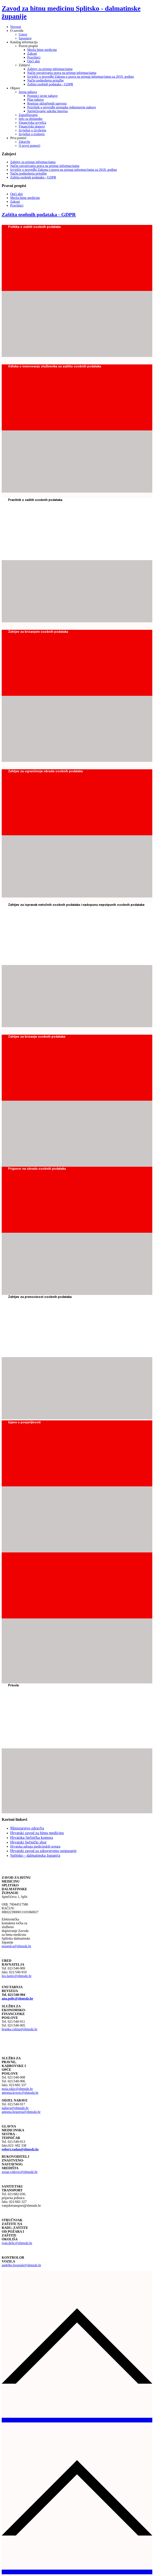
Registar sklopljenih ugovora (47, 103)
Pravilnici (33, 57)
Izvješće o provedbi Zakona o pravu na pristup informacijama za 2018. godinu (63, 169)
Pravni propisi (28, 46)
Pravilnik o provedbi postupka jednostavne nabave (61, 107)
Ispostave (25, 38)
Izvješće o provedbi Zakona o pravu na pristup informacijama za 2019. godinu (80, 76)
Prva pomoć (18, 138)
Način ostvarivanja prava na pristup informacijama (61, 73)
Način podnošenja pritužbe (45, 80)
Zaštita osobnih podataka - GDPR (50, 84)
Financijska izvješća (32, 122)
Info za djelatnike (31, 119)
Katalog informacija (23, 42)
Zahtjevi (24, 65)
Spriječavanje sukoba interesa (47, 111)
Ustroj (23, 34)
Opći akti (33, 61)
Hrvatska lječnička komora (31, 1837)
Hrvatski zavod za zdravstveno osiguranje (43, 1850)
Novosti (15, 27)
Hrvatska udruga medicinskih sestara (35, 1846)
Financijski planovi (32, 126)
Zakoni (32, 53)
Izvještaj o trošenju (32, 134)
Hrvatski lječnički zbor (28, 1842)
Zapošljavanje (28, 115)
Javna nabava (28, 92)
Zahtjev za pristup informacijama (50, 69)
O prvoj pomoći (29, 145)
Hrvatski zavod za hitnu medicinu (37, 1833)
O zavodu (16, 30)
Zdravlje (24, 142)
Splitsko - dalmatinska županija (35, 1855)
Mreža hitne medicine (42, 50)
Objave (15, 88)
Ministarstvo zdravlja (27, 1828)
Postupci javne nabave (42, 96)
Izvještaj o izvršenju (32, 130)
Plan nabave (35, 99)
